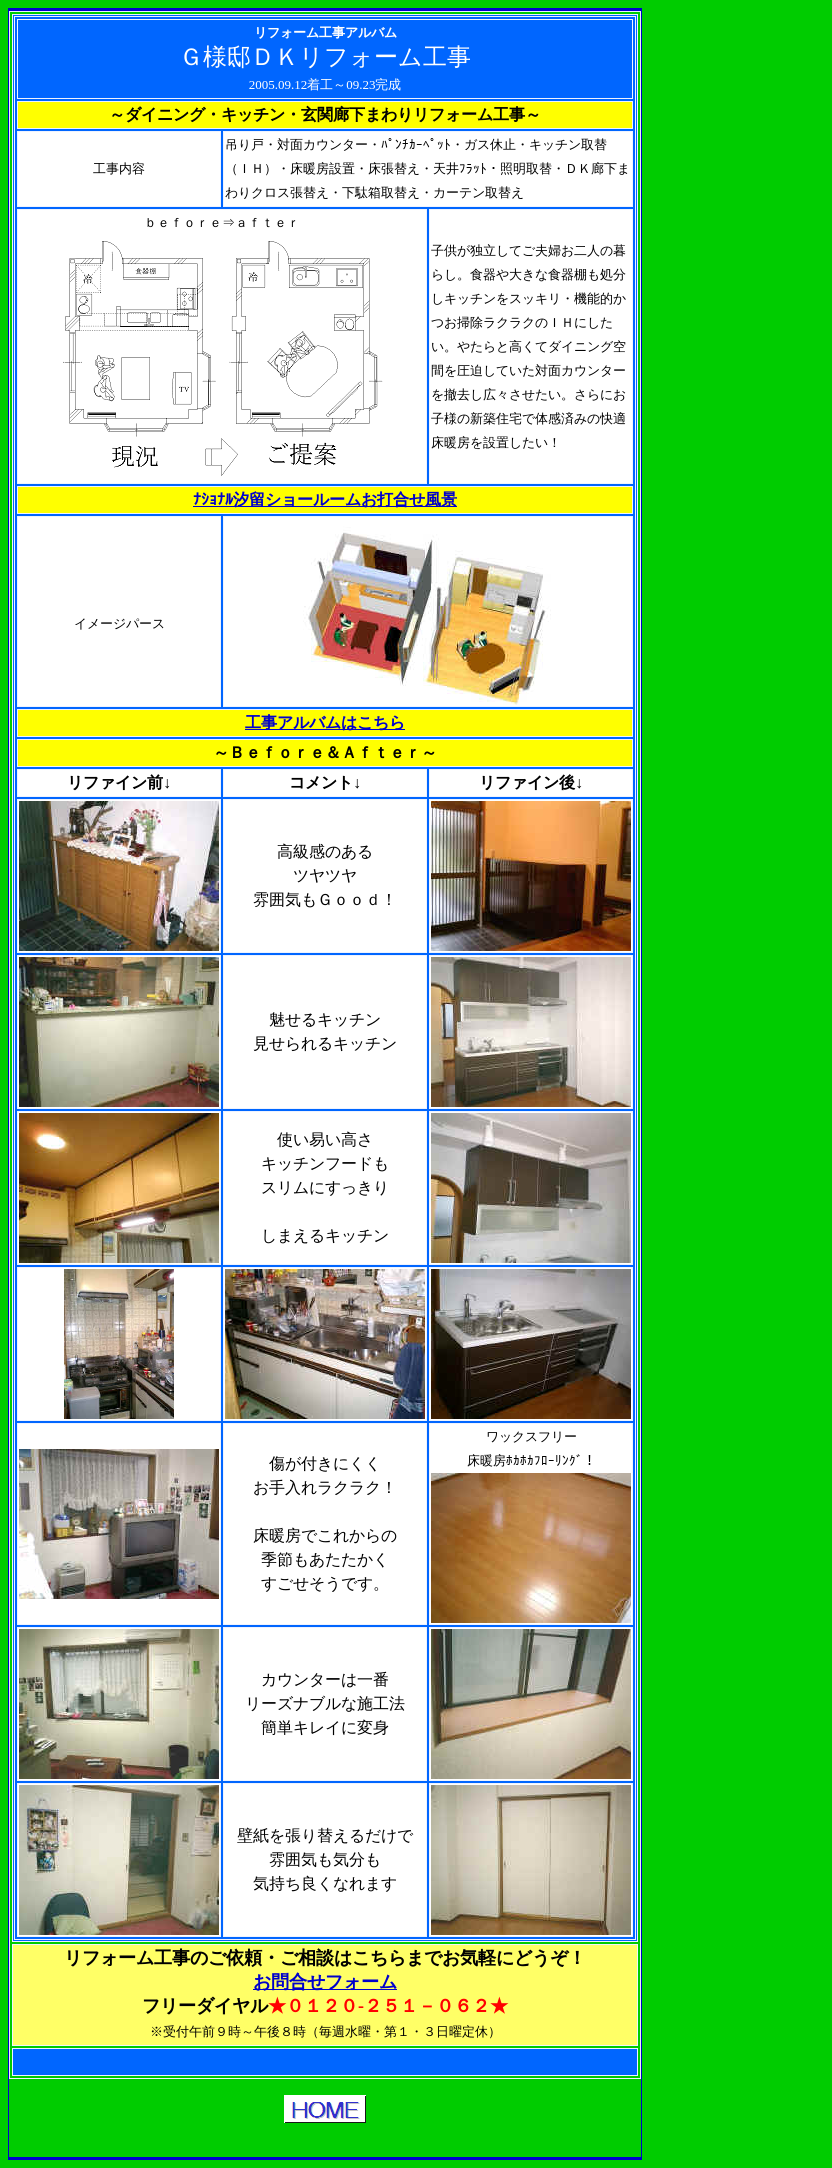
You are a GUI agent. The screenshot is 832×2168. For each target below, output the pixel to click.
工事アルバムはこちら (325, 722)
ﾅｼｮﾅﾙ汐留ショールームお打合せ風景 (325, 499)
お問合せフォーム (325, 1982)
